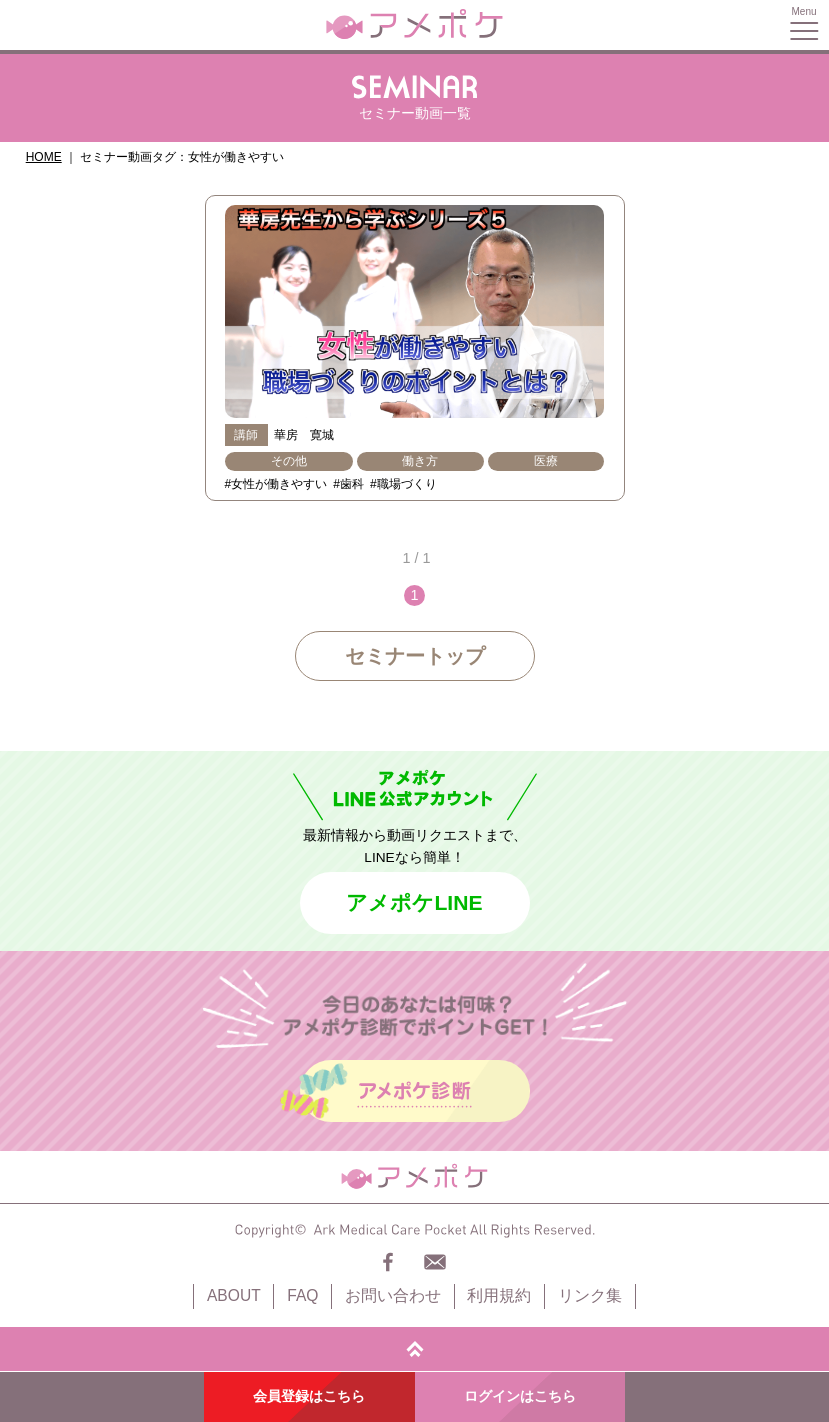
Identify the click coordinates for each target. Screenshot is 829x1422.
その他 (289, 461)
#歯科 (348, 484)
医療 (546, 461)
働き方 (420, 461)
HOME (44, 157)
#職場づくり (403, 484)
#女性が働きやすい (276, 484)
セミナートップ (415, 656)
